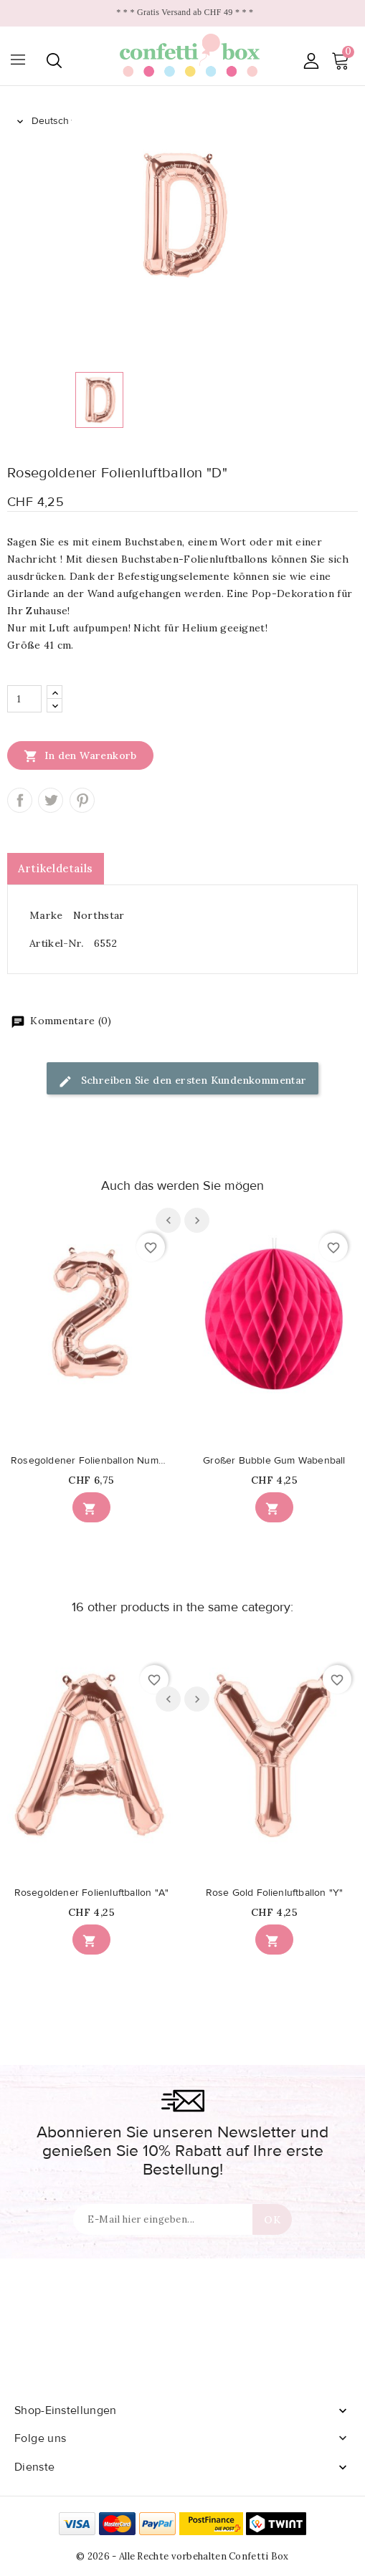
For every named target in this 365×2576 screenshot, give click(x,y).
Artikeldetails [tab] (55, 868)
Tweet (50, 800)
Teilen (20, 800)
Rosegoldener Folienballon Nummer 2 (91, 1460)
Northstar (99, 915)
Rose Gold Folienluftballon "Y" (274, 1892)
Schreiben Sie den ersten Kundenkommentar (182, 1081)
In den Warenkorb (80, 755)
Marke (46, 915)
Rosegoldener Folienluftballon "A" (91, 1892)
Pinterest (82, 800)
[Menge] (24, 698)
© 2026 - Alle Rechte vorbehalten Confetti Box (182, 2556)
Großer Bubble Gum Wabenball (274, 1460)
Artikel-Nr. (56, 943)
